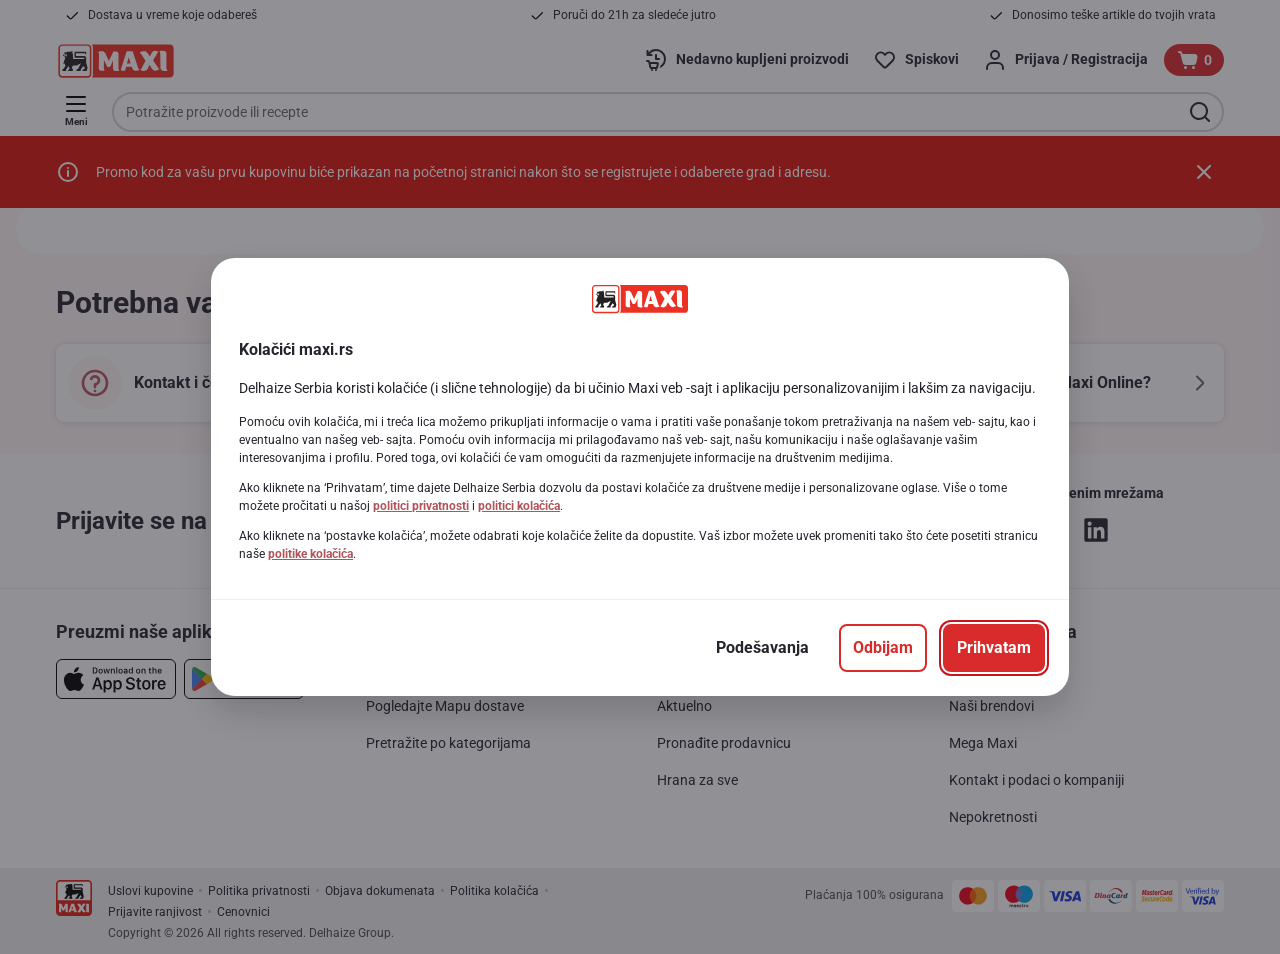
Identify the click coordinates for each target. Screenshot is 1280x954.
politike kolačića (310, 554)
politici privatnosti (421, 506)
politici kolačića (519, 506)
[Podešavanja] (762, 648)
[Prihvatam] (994, 648)
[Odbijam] (883, 648)
